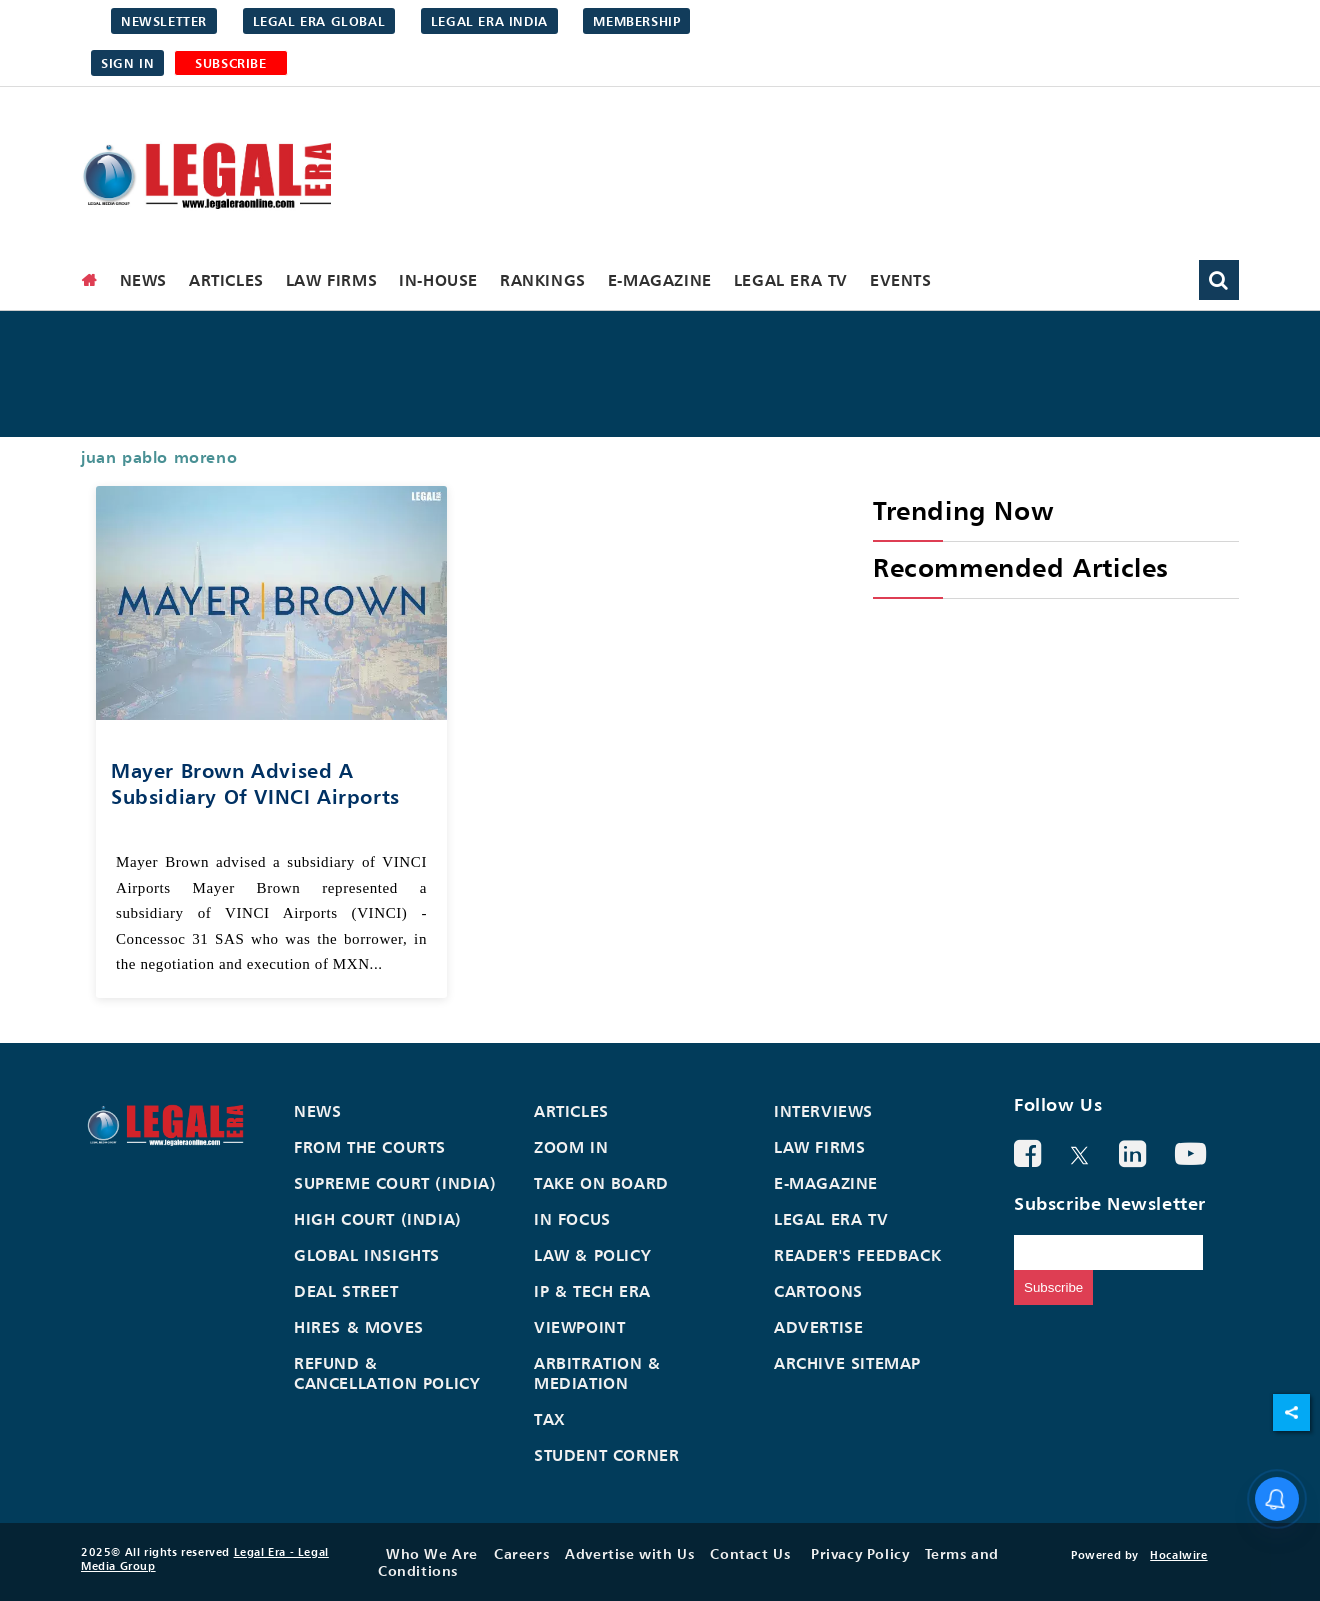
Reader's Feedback (857, 1255)
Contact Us (750, 1553)
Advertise (818, 1327)
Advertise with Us (629, 1553)
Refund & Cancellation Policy (387, 1373)
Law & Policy (592, 1255)
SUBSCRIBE (230, 63)
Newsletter (164, 21)
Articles (226, 280)
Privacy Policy (860, 1553)
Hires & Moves (359, 1327)
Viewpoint (579, 1327)
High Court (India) (378, 1219)
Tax (550, 1419)
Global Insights (367, 1255)
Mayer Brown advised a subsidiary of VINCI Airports (255, 783)
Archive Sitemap (847, 1363)
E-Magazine (660, 280)
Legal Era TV (791, 280)
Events (901, 280)
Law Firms (331, 280)
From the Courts (370, 1147)
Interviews (823, 1111)
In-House (438, 280)
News (143, 280)
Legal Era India (489, 21)
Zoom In (571, 1147)
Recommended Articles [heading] (1021, 567)
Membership (636, 21)
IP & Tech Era (592, 1291)
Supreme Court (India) (395, 1183)
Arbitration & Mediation (597, 1373)
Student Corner (606, 1455)
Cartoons (818, 1291)
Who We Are (432, 1553)
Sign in (127, 63)
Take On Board (601, 1183)
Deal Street (346, 1291)
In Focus (572, 1219)
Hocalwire (1178, 1555)
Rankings (543, 280)
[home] (90, 280)
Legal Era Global (319, 21)
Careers (521, 1553)
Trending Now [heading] (963, 510)
